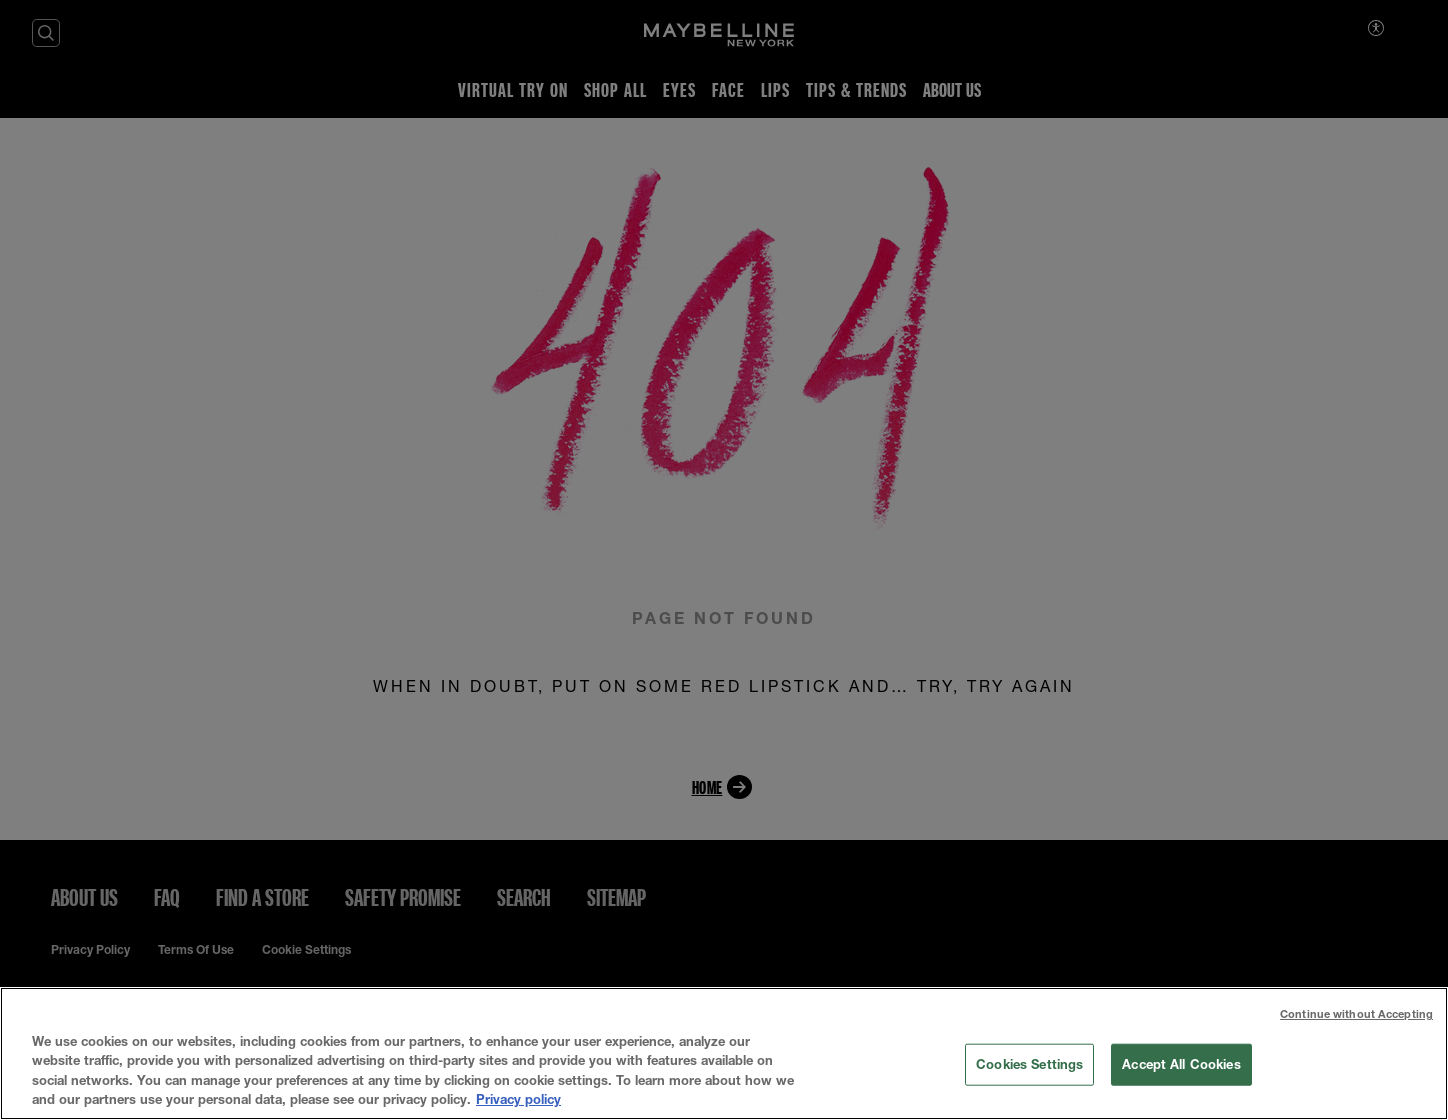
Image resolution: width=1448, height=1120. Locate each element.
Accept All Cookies (1181, 1064)
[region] (724, 1053)
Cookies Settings (1029, 1064)
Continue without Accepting (1356, 1013)
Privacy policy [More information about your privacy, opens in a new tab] (518, 1099)
